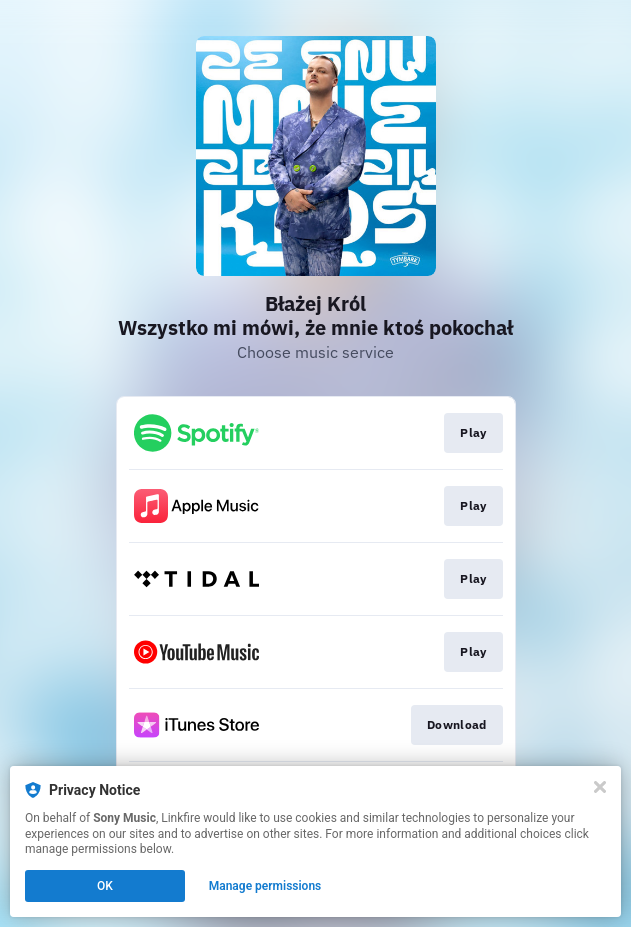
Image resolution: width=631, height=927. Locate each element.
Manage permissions (265, 886)
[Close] (600, 787)
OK (105, 886)
